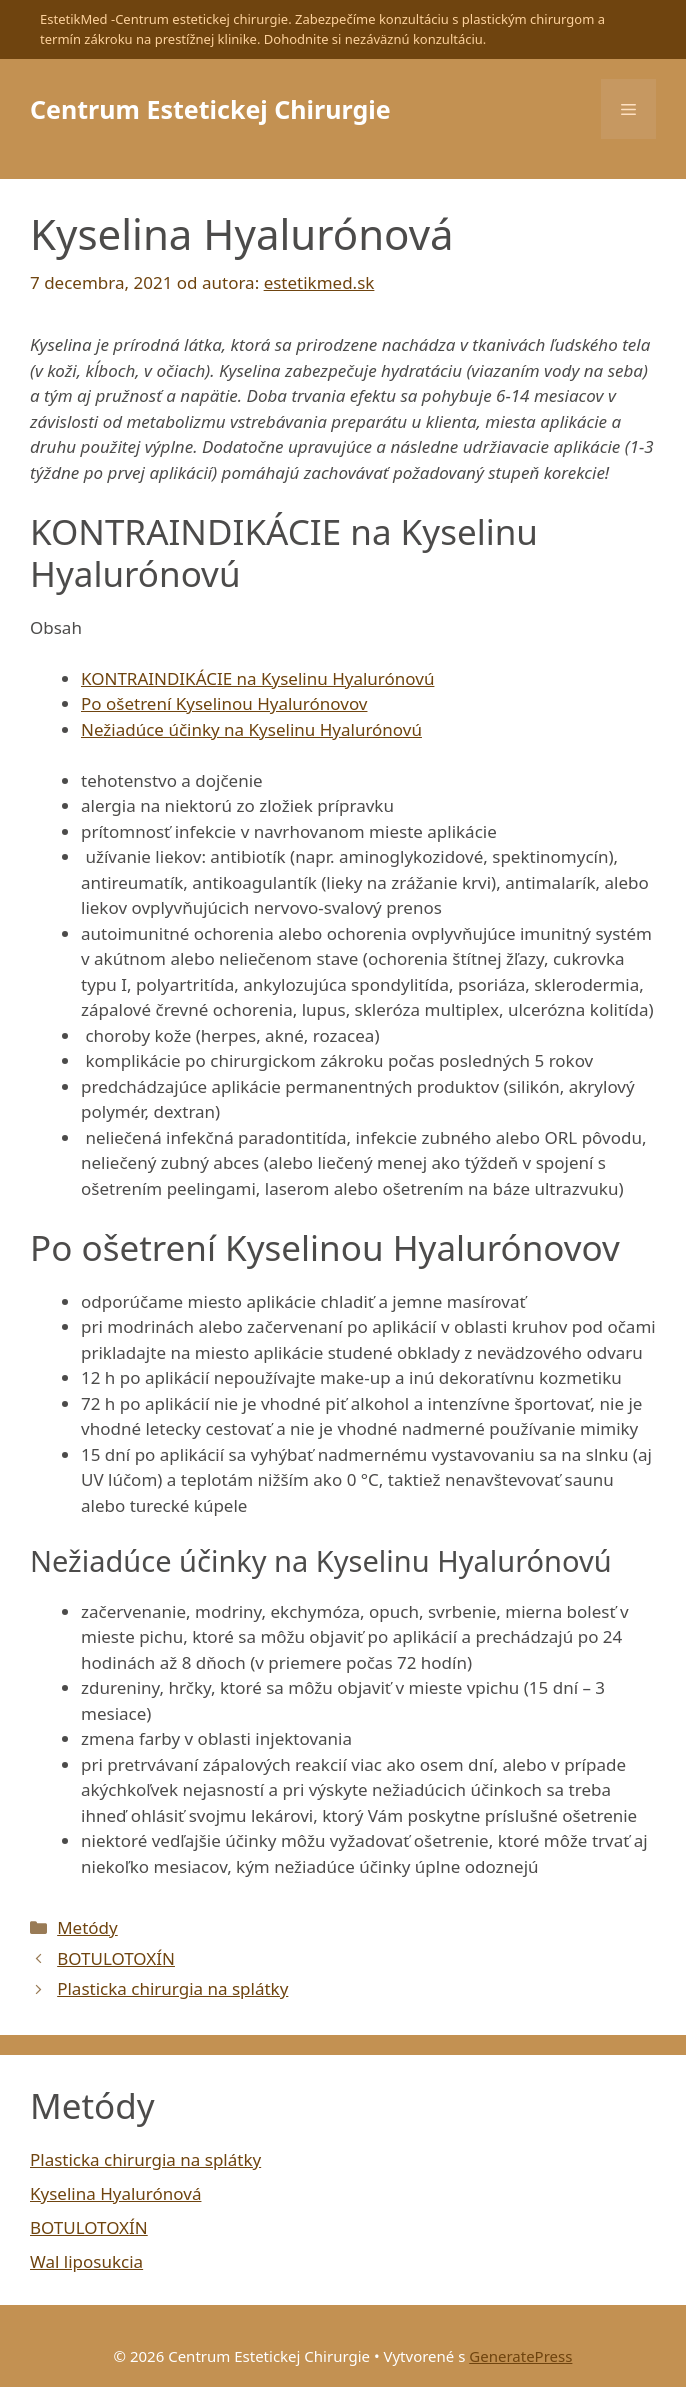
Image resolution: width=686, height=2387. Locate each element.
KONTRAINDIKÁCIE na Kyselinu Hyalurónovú (257, 678)
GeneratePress (520, 2356)
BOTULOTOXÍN (116, 1958)
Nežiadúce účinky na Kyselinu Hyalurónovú (251, 729)
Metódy (87, 1927)
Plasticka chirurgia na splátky (172, 1988)
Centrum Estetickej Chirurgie (210, 109)
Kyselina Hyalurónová (115, 2193)
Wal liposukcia (86, 2261)
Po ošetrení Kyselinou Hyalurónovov (224, 703)
